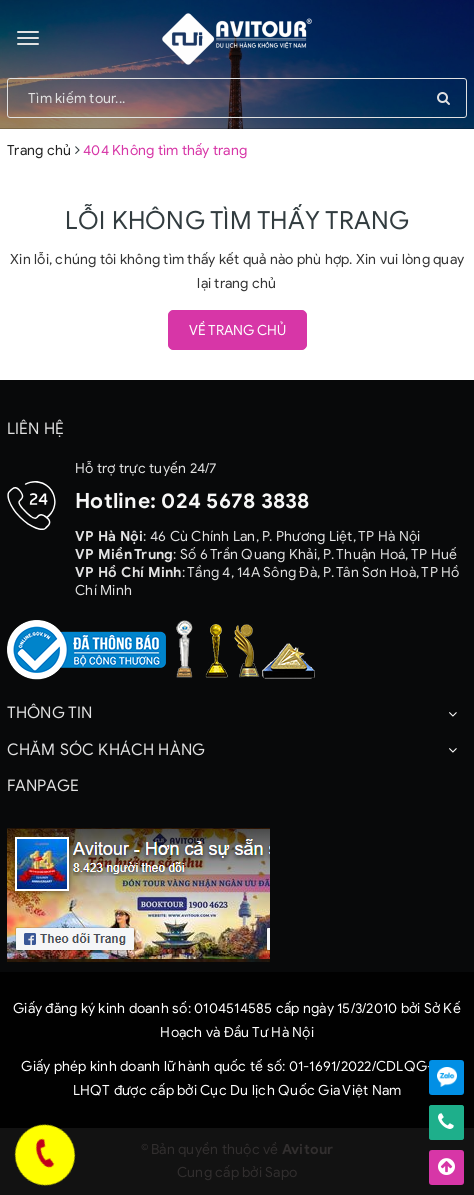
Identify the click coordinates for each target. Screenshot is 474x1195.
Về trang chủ (237, 330)
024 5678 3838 (235, 501)
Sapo (281, 1172)
